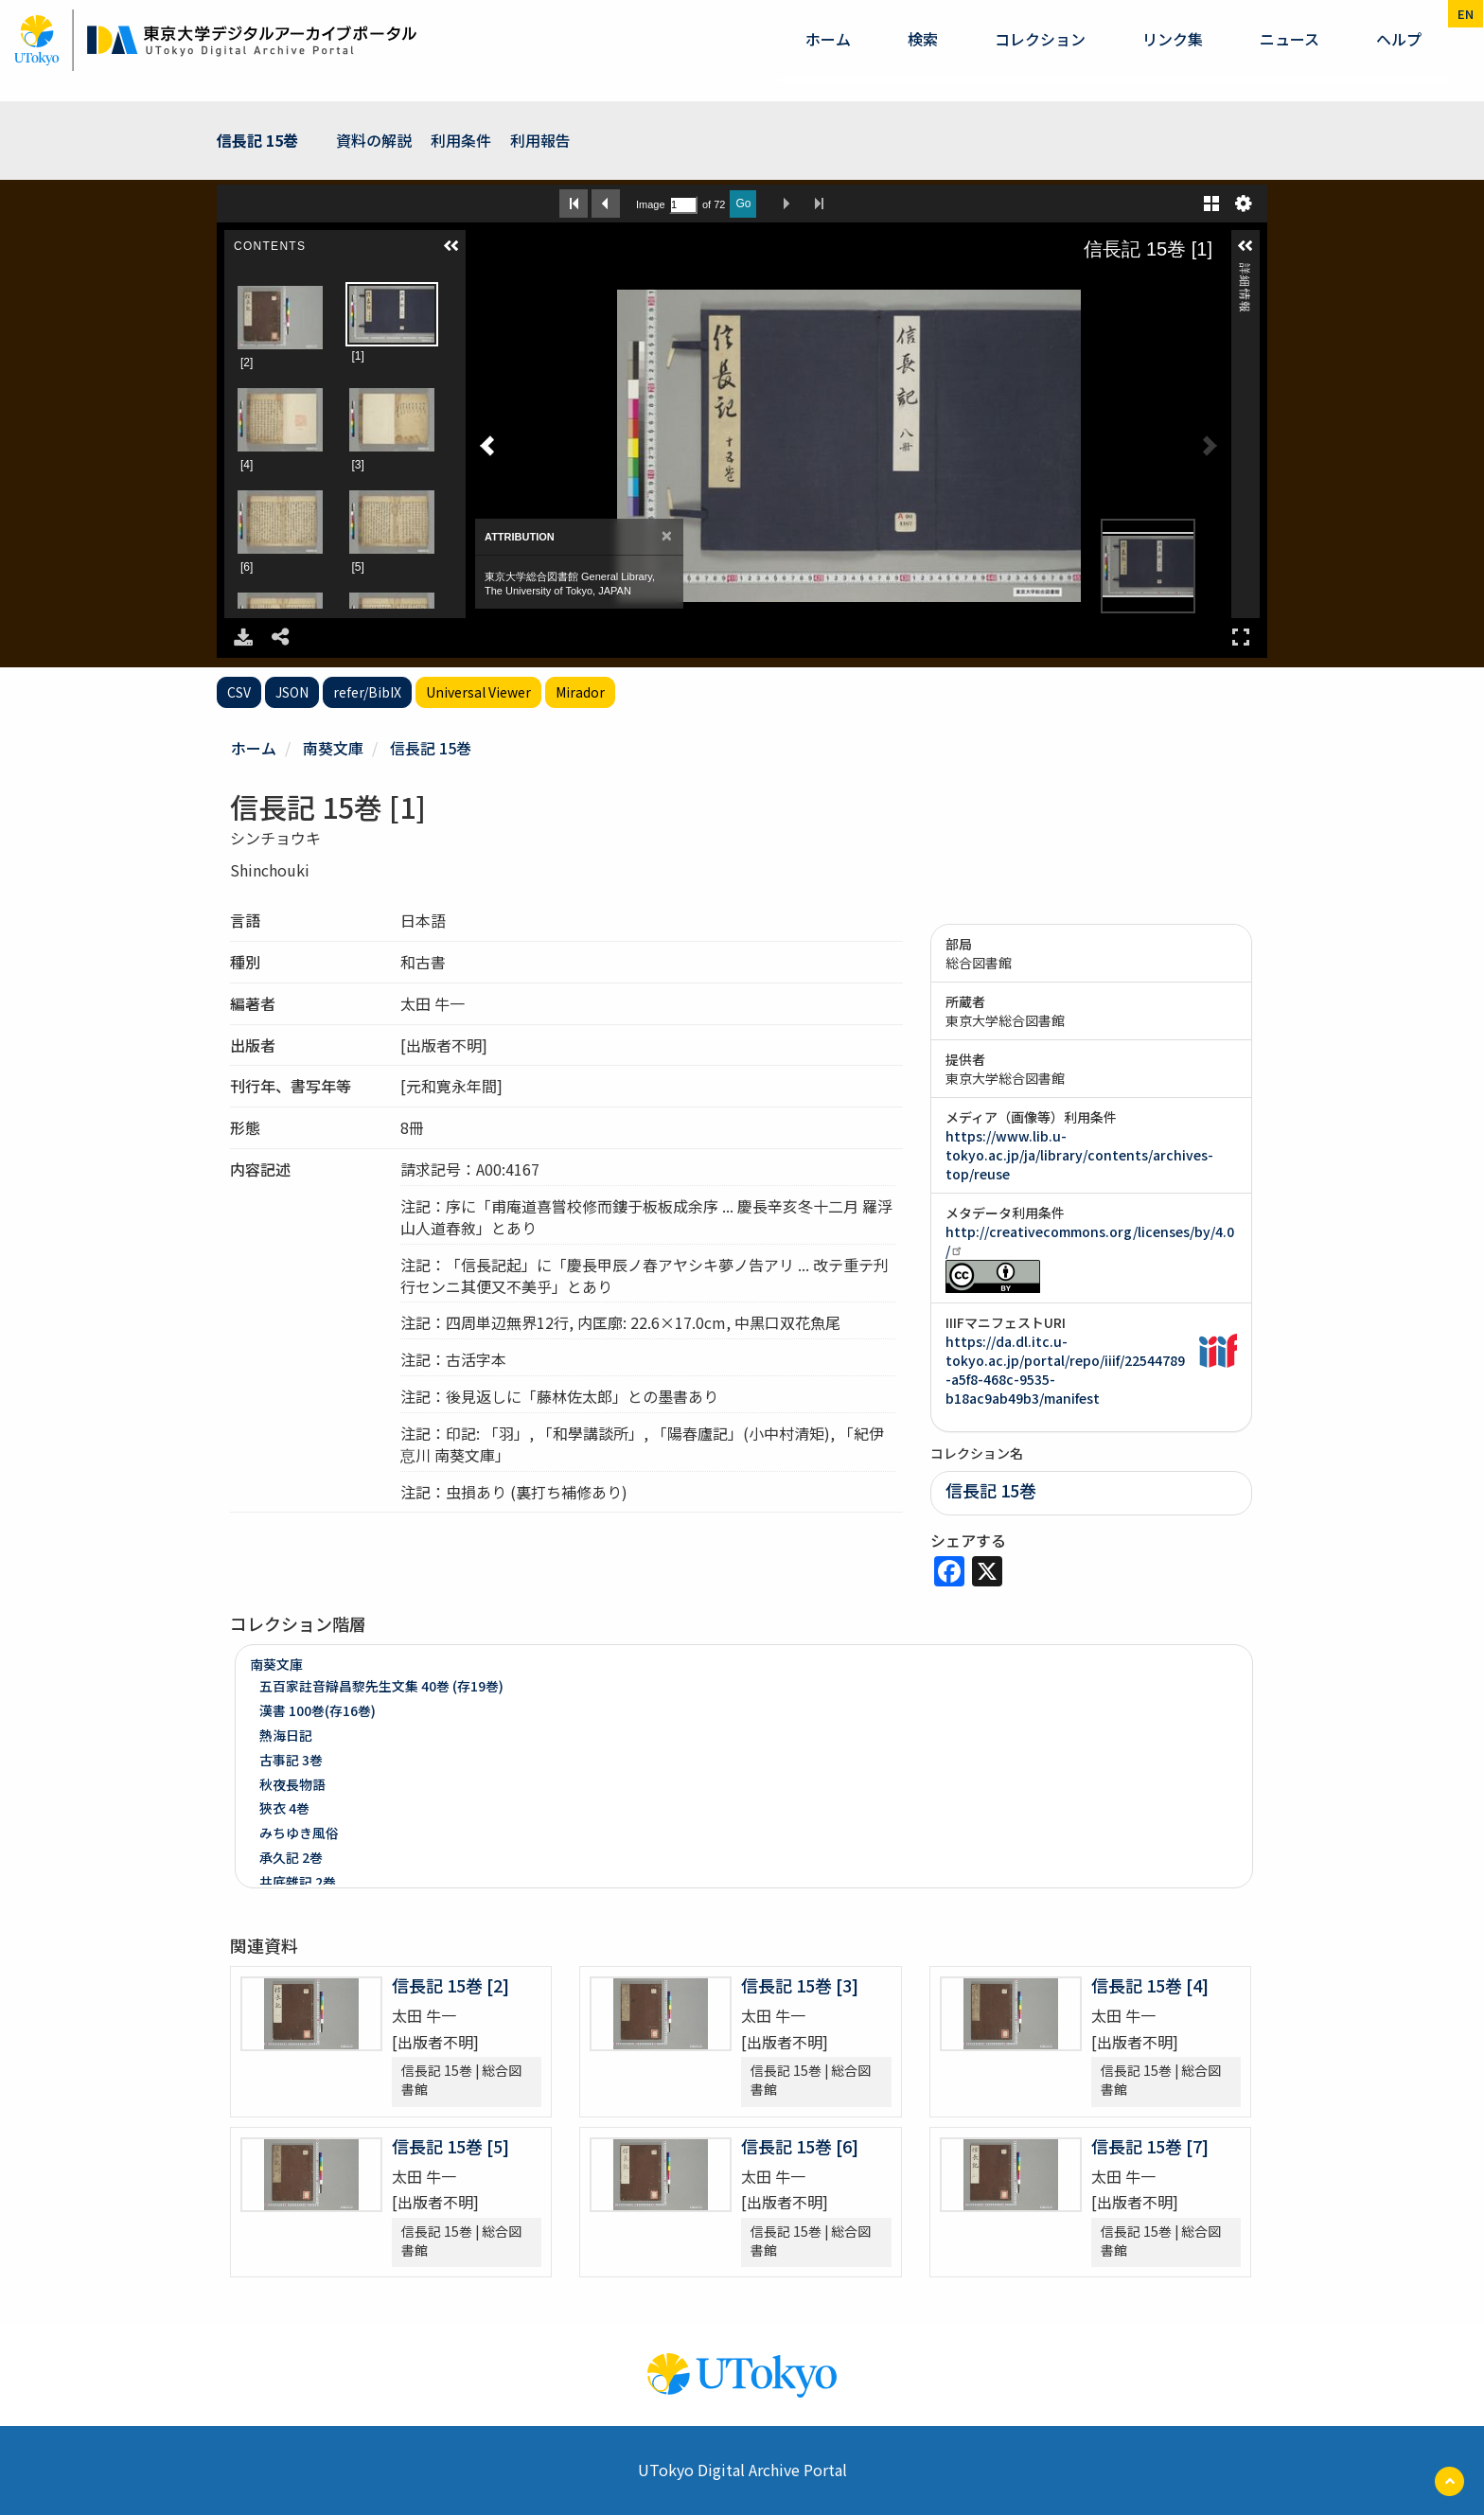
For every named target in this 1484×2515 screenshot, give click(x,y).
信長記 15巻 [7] (1150, 2146)
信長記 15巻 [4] (1150, 1985)
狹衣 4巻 (284, 1807)
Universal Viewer (478, 691)
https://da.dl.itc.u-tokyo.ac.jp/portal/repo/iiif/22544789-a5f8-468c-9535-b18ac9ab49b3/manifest (1065, 1370)
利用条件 (461, 140)
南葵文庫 (333, 747)
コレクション (1040, 38)
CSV (239, 691)
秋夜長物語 (292, 1784)
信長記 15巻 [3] (799, 1985)
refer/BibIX (367, 691)
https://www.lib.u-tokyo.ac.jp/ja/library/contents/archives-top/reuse (1079, 1154)
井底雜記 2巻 (297, 1881)
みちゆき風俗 (299, 1832)
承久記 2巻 (291, 1857)
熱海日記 (285, 1735)
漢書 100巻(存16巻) (317, 1710)
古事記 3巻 (291, 1759)
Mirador (580, 691)
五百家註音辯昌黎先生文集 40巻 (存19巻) (381, 1685)
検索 (923, 38)
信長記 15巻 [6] (799, 2146)
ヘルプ (1399, 38)
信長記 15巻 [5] (450, 2146)
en (1466, 14)
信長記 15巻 (257, 140)
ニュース (1289, 38)
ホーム (828, 38)
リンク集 (1172, 38)
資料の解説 (374, 140)
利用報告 (540, 140)
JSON (292, 691)
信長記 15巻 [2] (450, 1985)
